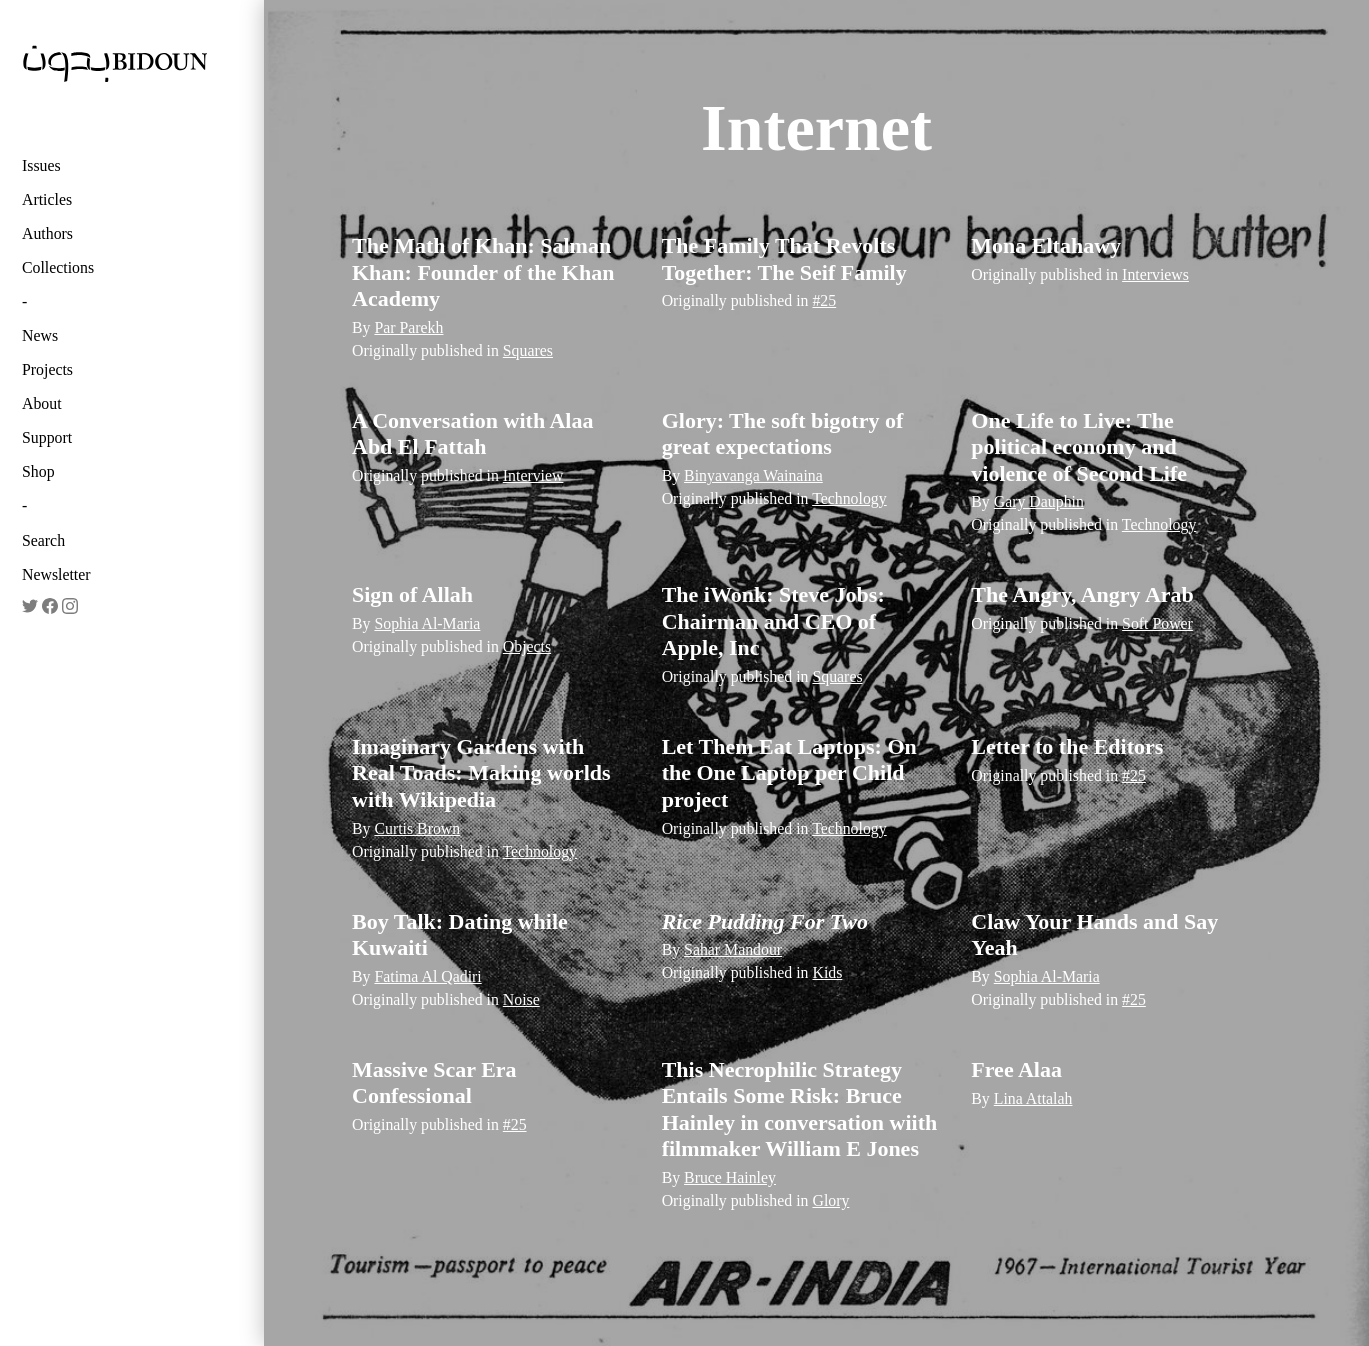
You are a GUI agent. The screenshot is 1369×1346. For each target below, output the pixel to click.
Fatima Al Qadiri (427, 976)
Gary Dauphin (1039, 501)
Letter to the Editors (1067, 746)
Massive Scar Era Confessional (434, 1082)
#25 (824, 300)
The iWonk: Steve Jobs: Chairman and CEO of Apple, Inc (773, 621)
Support (47, 437)
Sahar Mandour (733, 949)
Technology (849, 498)
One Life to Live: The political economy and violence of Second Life (1079, 447)
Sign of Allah (412, 594)
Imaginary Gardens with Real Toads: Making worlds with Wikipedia (481, 773)
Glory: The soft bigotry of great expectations (783, 433)
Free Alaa (1016, 1069)
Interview (533, 475)
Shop (38, 471)
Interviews (1155, 274)
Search (43, 540)
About (42, 403)
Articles (47, 199)
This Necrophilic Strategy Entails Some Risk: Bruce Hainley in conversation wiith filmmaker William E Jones (800, 1109)
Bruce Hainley (730, 1177)
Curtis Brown (417, 828)
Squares (528, 350)
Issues (41, 165)
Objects (527, 646)
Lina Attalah (1033, 1098)
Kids (827, 972)
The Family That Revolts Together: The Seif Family (784, 258)
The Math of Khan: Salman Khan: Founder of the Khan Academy (483, 272)
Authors (47, 233)
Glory (830, 1200)
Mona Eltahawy (1046, 245)
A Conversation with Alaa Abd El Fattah (472, 433)
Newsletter (56, 574)
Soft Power (1157, 623)
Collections (58, 267)
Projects (47, 369)
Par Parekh (408, 327)
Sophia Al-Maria (427, 623)
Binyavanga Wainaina (753, 475)
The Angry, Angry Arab (1082, 594)
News (40, 335)
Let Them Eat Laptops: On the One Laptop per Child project (789, 773)
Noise (521, 999)
